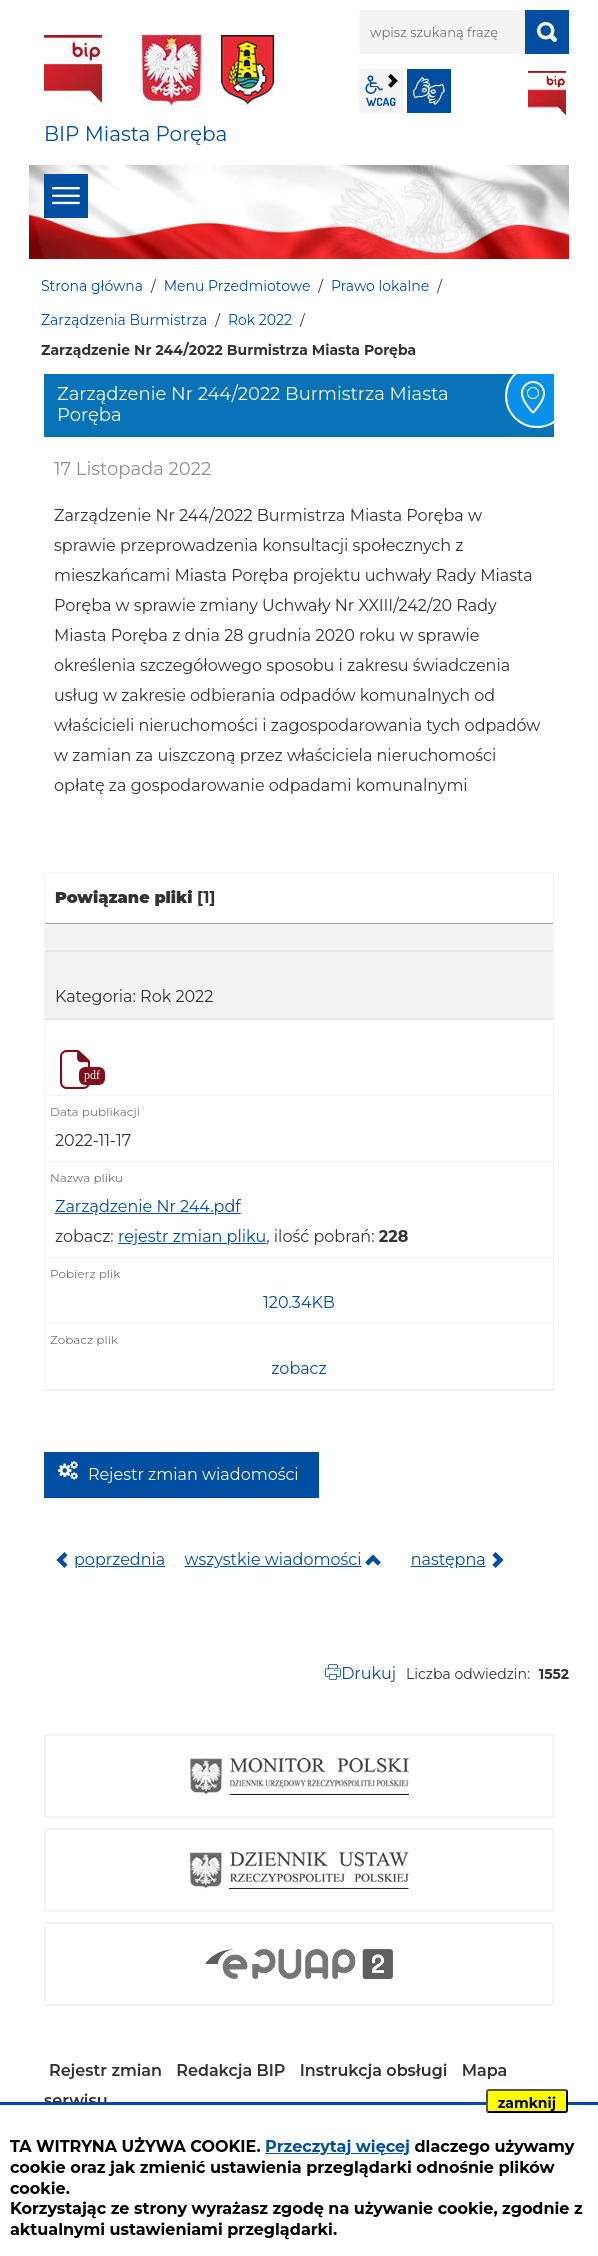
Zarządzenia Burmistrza (124, 320)
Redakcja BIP (230, 2070)
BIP (547, 93)
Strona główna (92, 286)
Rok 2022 (260, 320)
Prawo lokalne (380, 286)
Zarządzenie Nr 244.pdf (148, 1206)
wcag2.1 (381, 91)
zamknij (527, 2103)
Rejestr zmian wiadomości (193, 1474)
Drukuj (368, 1673)
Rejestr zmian (105, 2070)
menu (66, 196)
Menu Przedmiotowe (237, 286)
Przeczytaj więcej (337, 2146)
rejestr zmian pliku (192, 1236)
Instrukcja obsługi (374, 2070)
